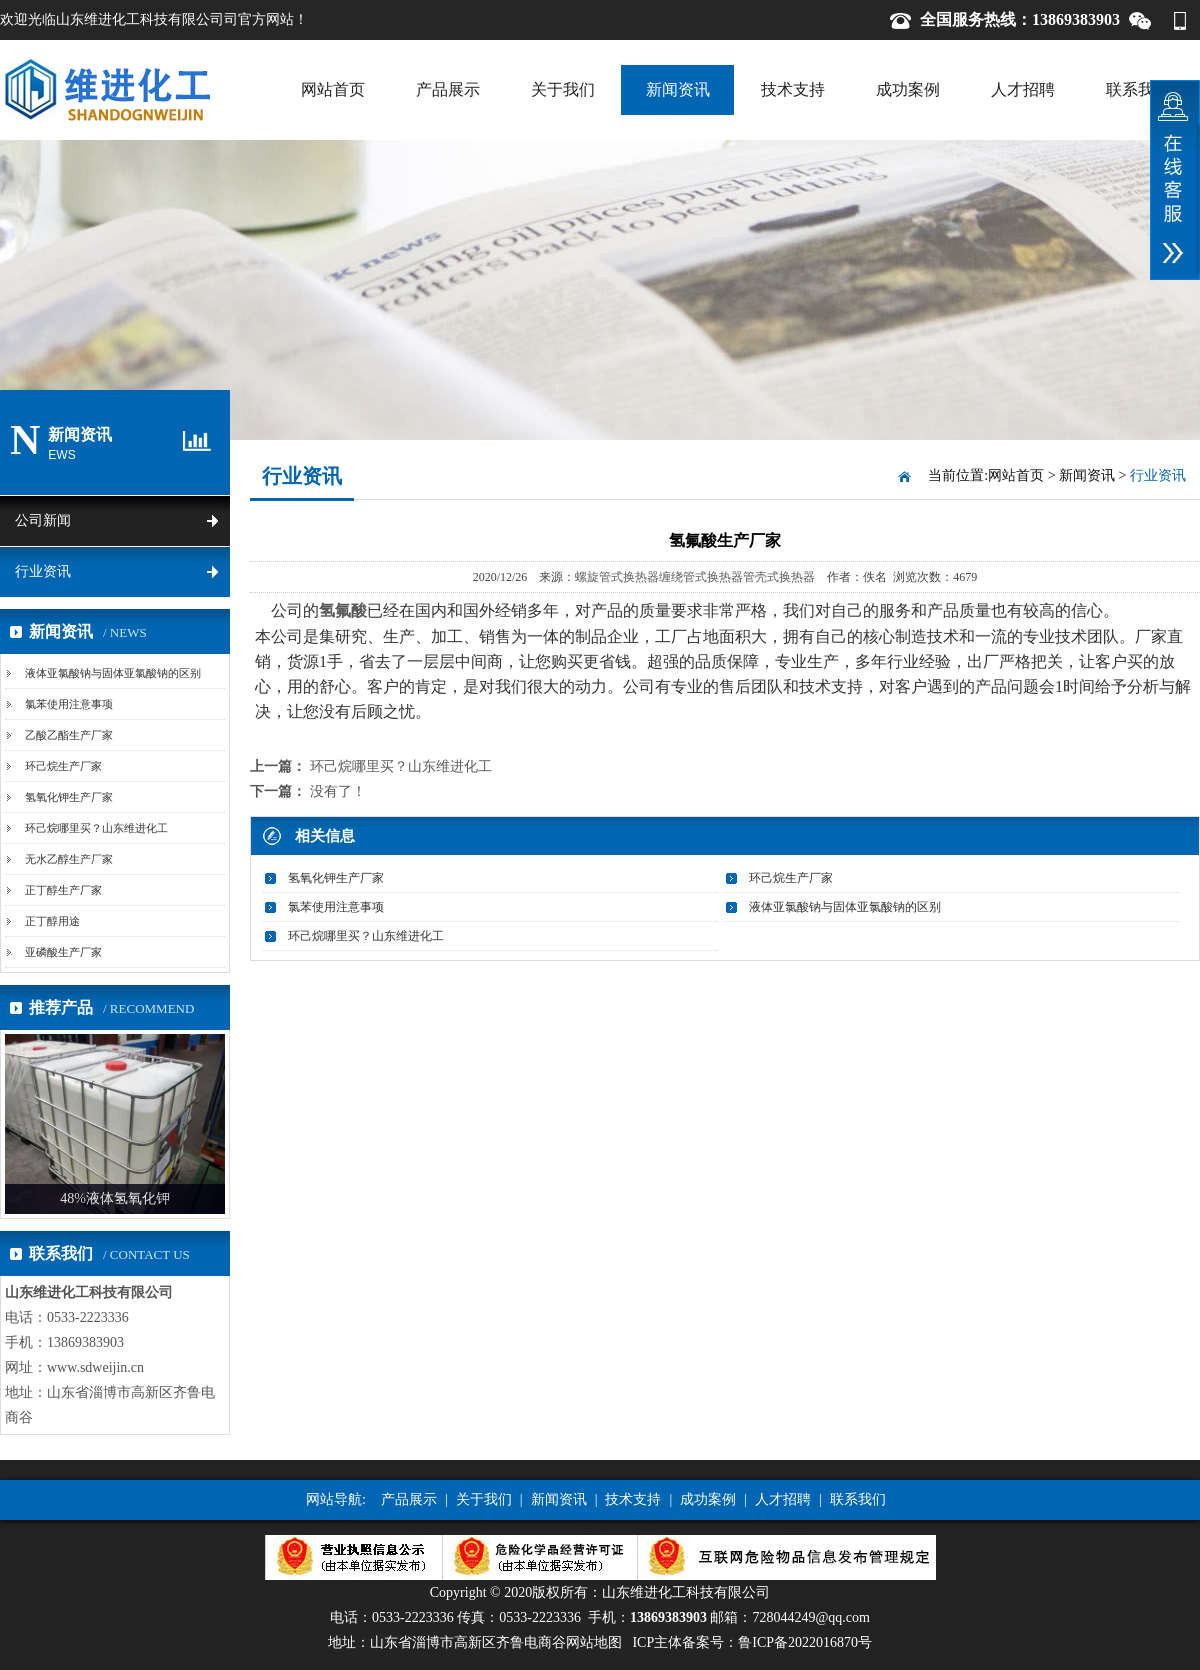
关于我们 (563, 89)
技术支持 (793, 89)
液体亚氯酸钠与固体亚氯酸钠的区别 (113, 673)
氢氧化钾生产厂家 (69, 797)
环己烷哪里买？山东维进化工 (96, 828)
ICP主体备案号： (752, 1642)
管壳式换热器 (779, 577)
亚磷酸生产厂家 (63, 952)
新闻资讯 (678, 89)
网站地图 (594, 1642)
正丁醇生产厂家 (63, 890)
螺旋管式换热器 (617, 577)
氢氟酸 (343, 610)
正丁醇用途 (52, 921)
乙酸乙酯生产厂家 (69, 735)
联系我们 (1138, 89)
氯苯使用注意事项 (69, 704)
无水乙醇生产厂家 (69, 859)
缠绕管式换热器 (701, 577)
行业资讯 (43, 571)
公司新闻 (43, 520)
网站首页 (333, 89)
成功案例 (908, 89)
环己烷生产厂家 (63, 766)
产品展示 (448, 89)
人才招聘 (1023, 89)
